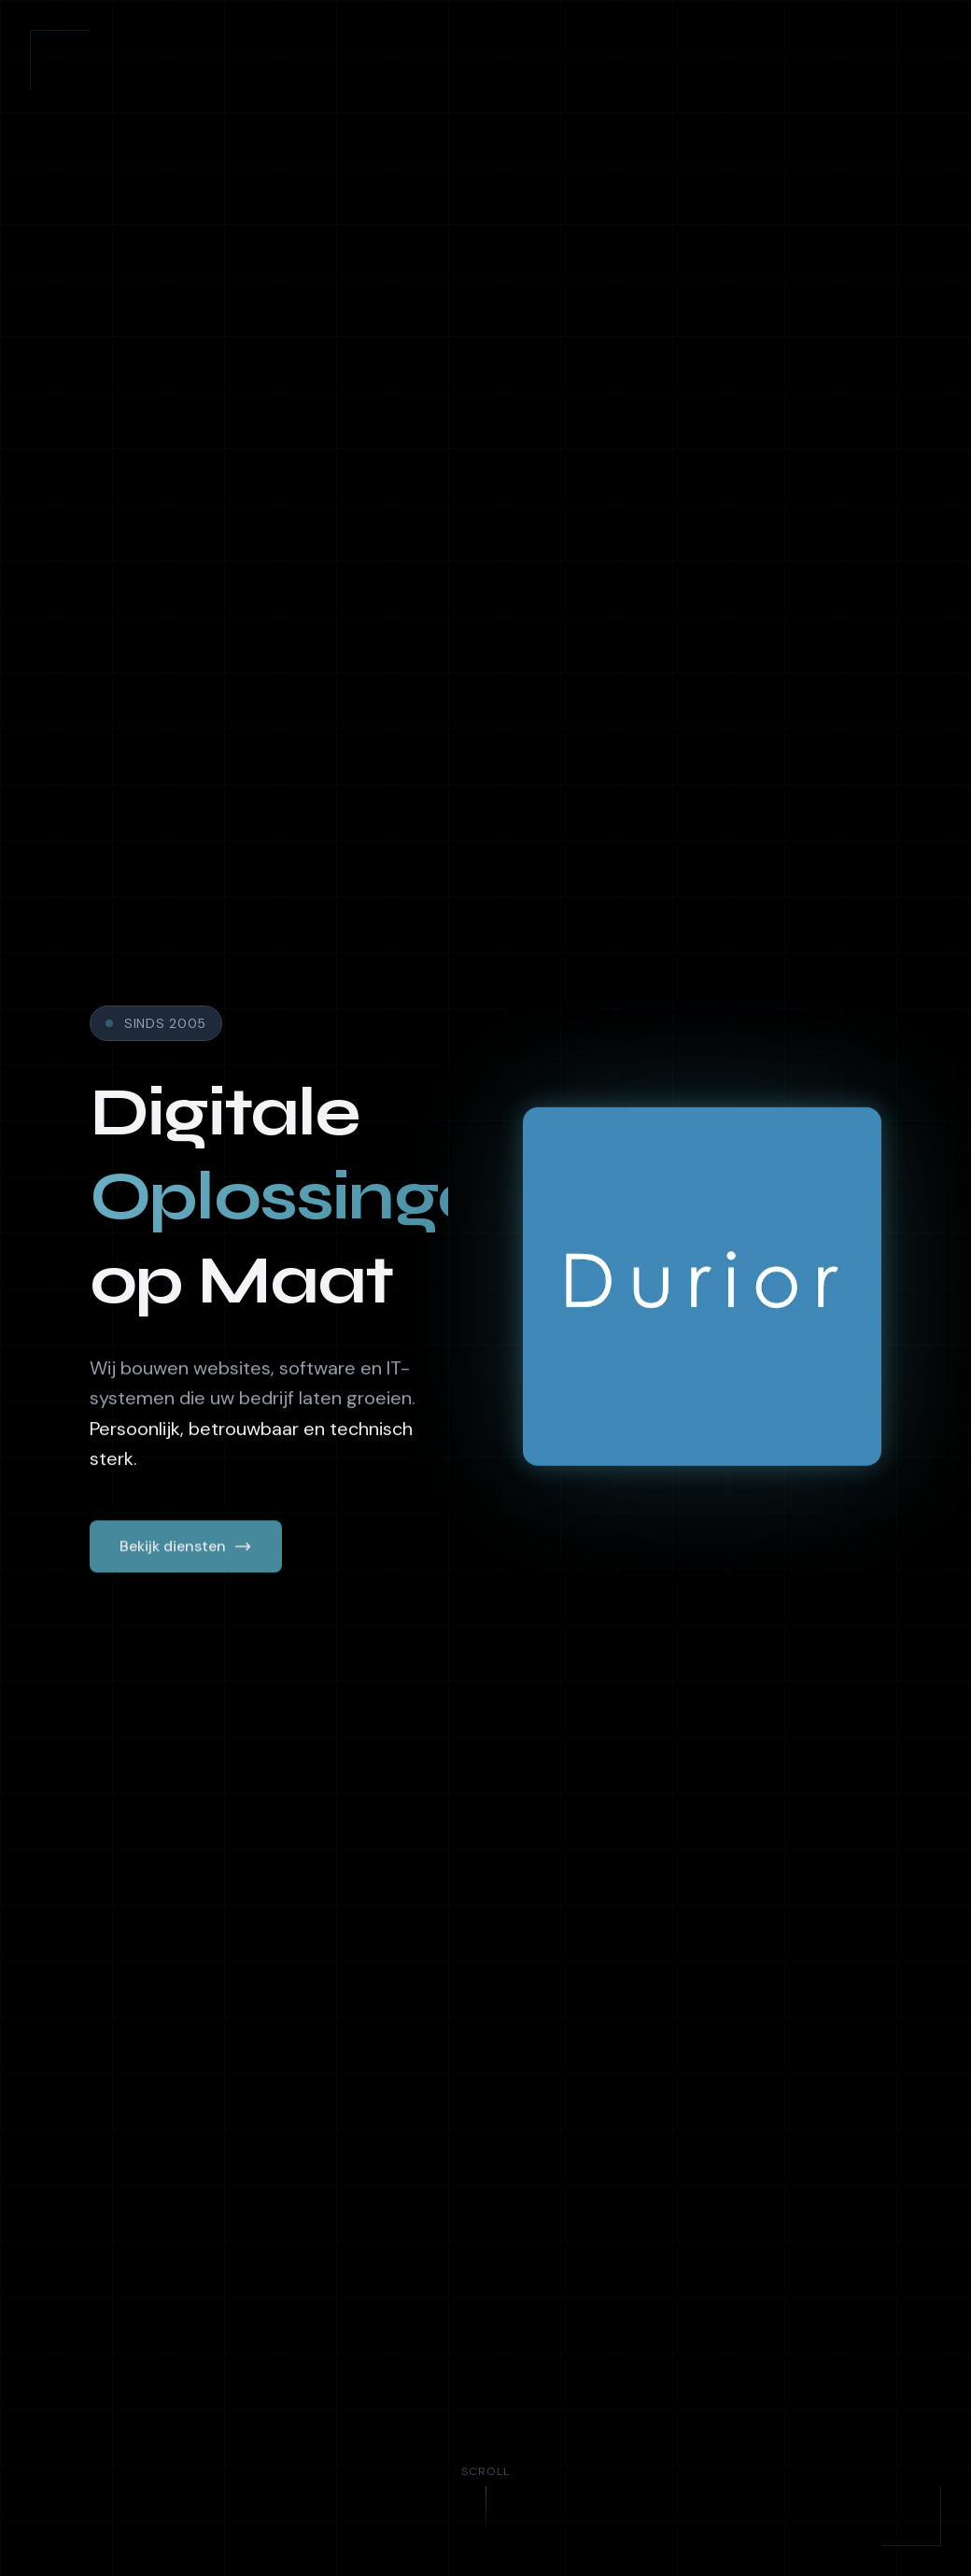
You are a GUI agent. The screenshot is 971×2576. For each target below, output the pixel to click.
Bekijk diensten (186, 1550)
